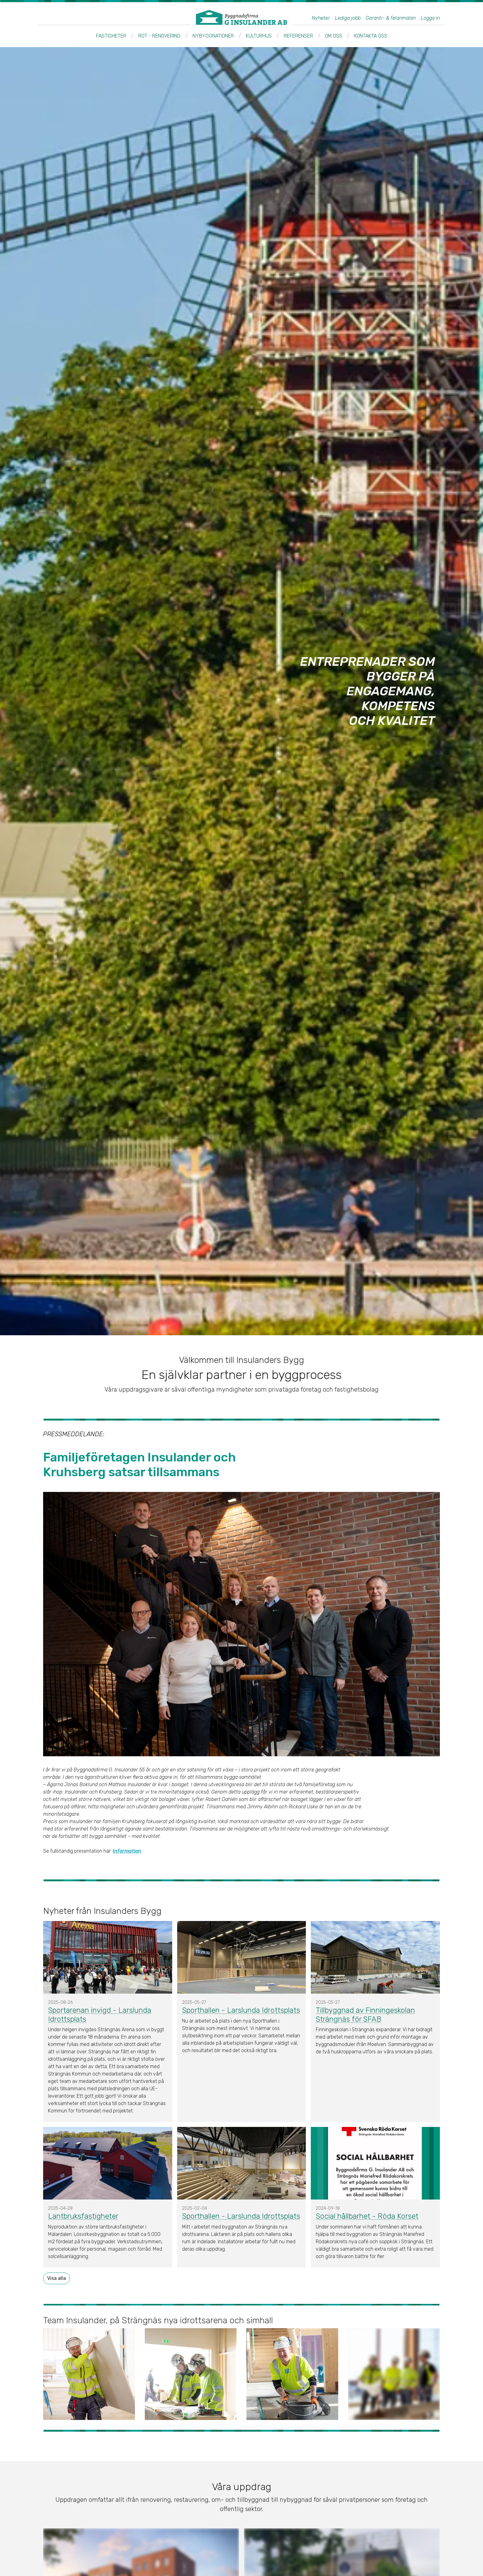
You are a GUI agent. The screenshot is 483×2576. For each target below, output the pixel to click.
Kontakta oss (370, 36)
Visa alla (56, 2278)
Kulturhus (259, 36)
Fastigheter (111, 36)
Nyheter (321, 18)
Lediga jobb (348, 18)
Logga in (430, 18)
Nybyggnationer (213, 36)
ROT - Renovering (159, 36)
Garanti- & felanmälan (391, 18)
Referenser (298, 36)
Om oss (333, 36)
